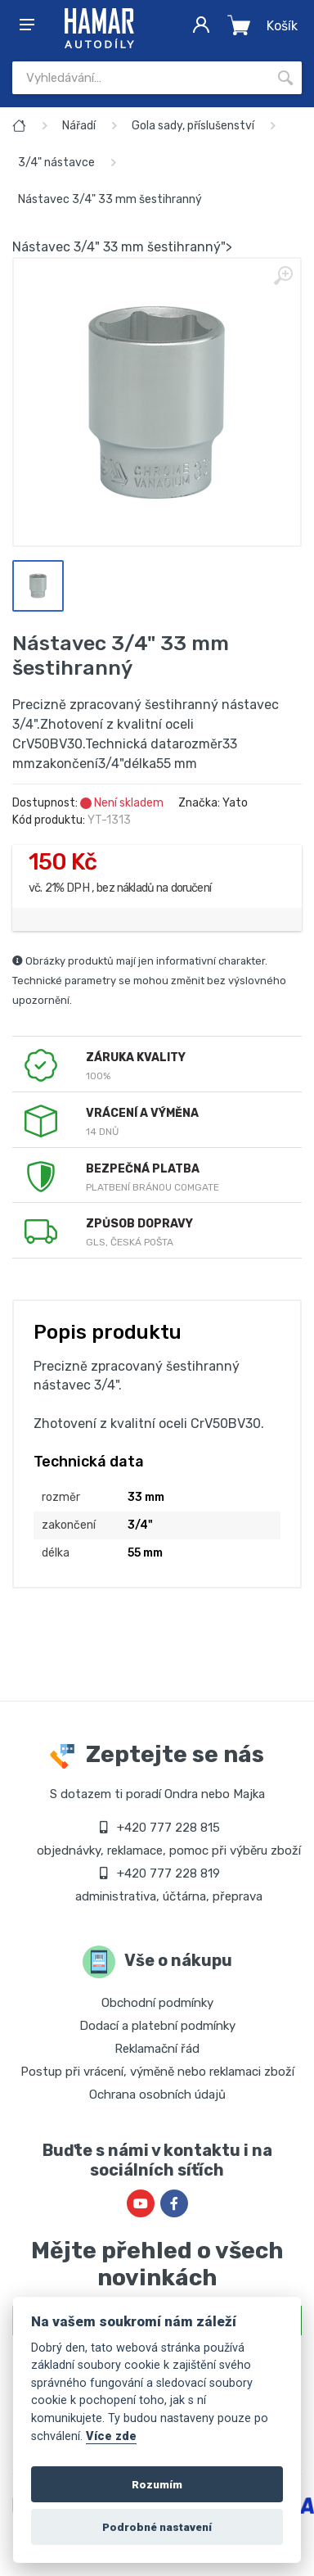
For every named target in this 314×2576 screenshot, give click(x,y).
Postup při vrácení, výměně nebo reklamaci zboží (157, 2071)
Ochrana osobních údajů (157, 2094)
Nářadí (79, 126)
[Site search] (140, 77)
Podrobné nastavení (157, 2526)
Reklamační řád (157, 2048)
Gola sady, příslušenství (193, 126)
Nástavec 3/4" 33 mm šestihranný (110, 199)
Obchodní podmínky (157, 2002)
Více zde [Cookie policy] (111, 2436)
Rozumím (157, 2484)
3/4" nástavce (56, 162)
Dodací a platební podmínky (157, 2025)
